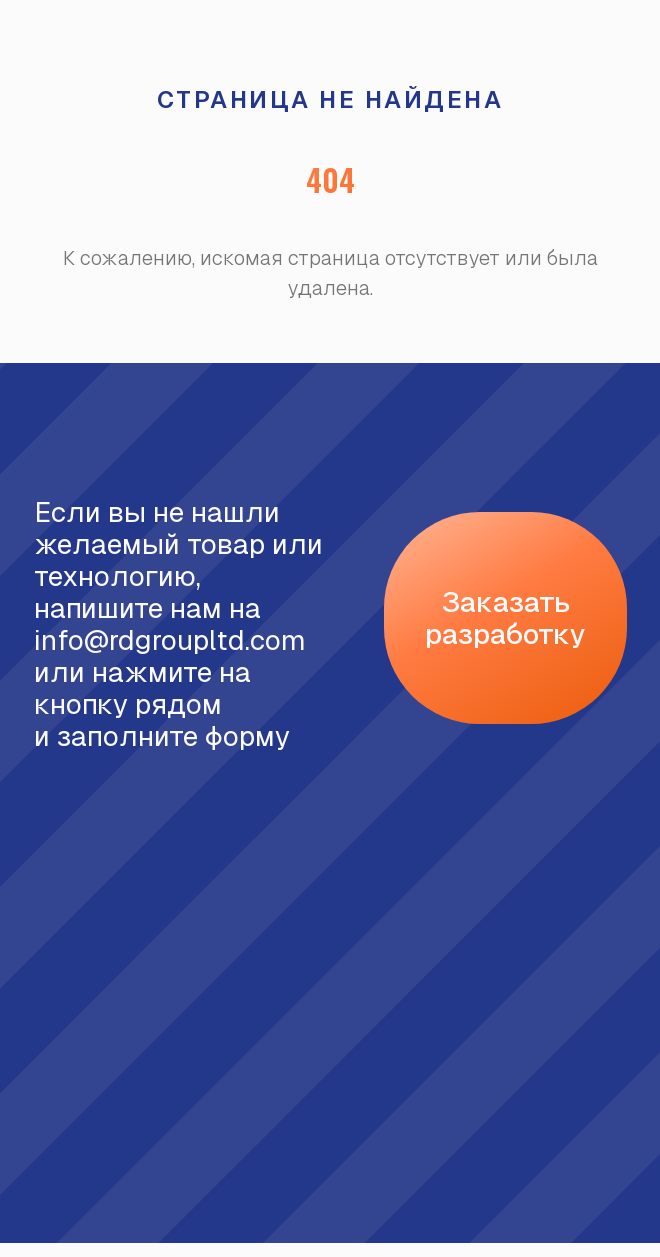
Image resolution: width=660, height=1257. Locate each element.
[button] (505, 618)
